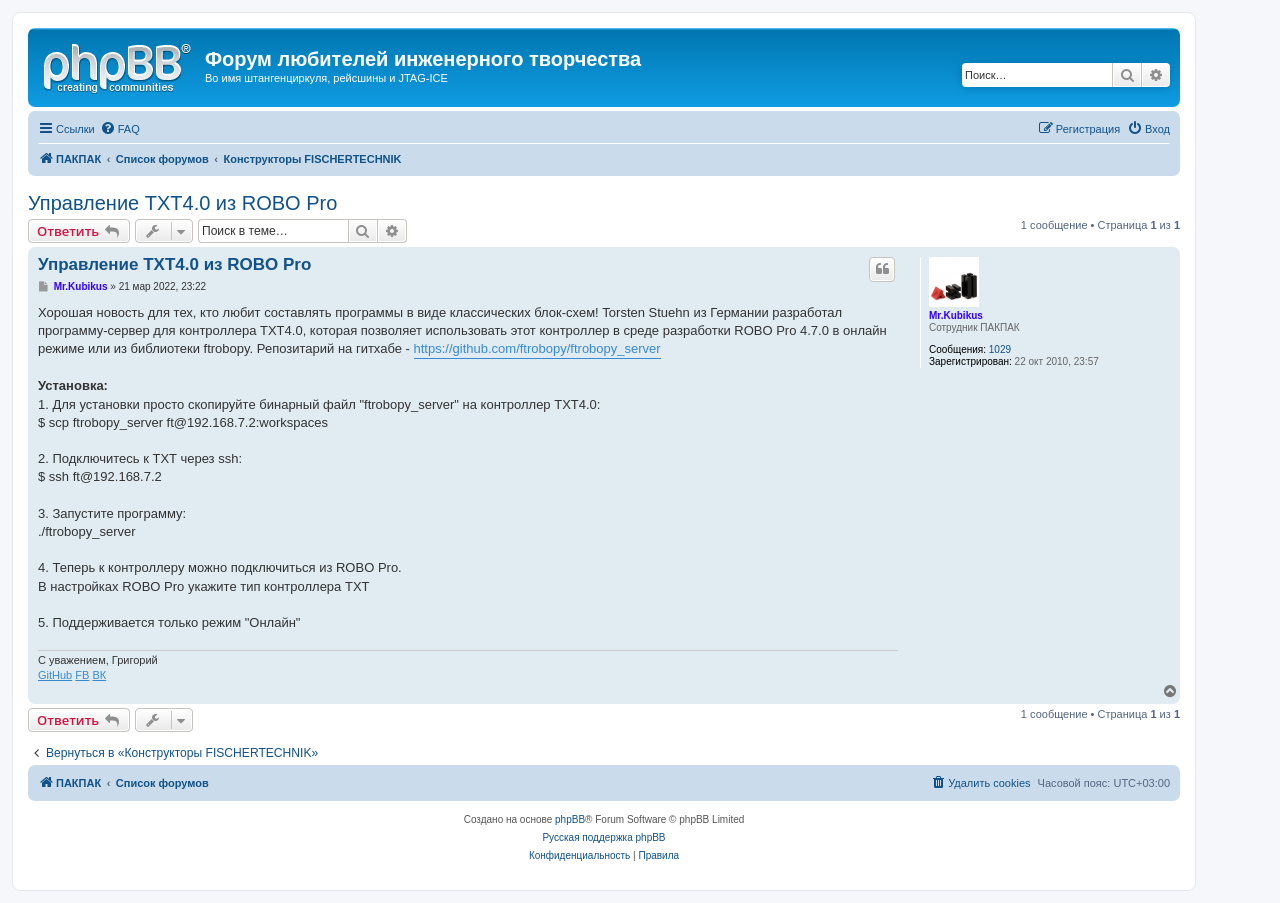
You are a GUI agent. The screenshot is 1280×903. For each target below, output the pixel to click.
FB (82, 675)
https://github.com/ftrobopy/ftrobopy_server (537, 348)
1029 (1000, 349)
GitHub (55, 675)
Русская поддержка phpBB (603, 837)
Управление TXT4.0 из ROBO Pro (182, 203)
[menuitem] (120, 129)
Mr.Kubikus (956, 315)
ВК (99, 675)
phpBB (570, 819)
